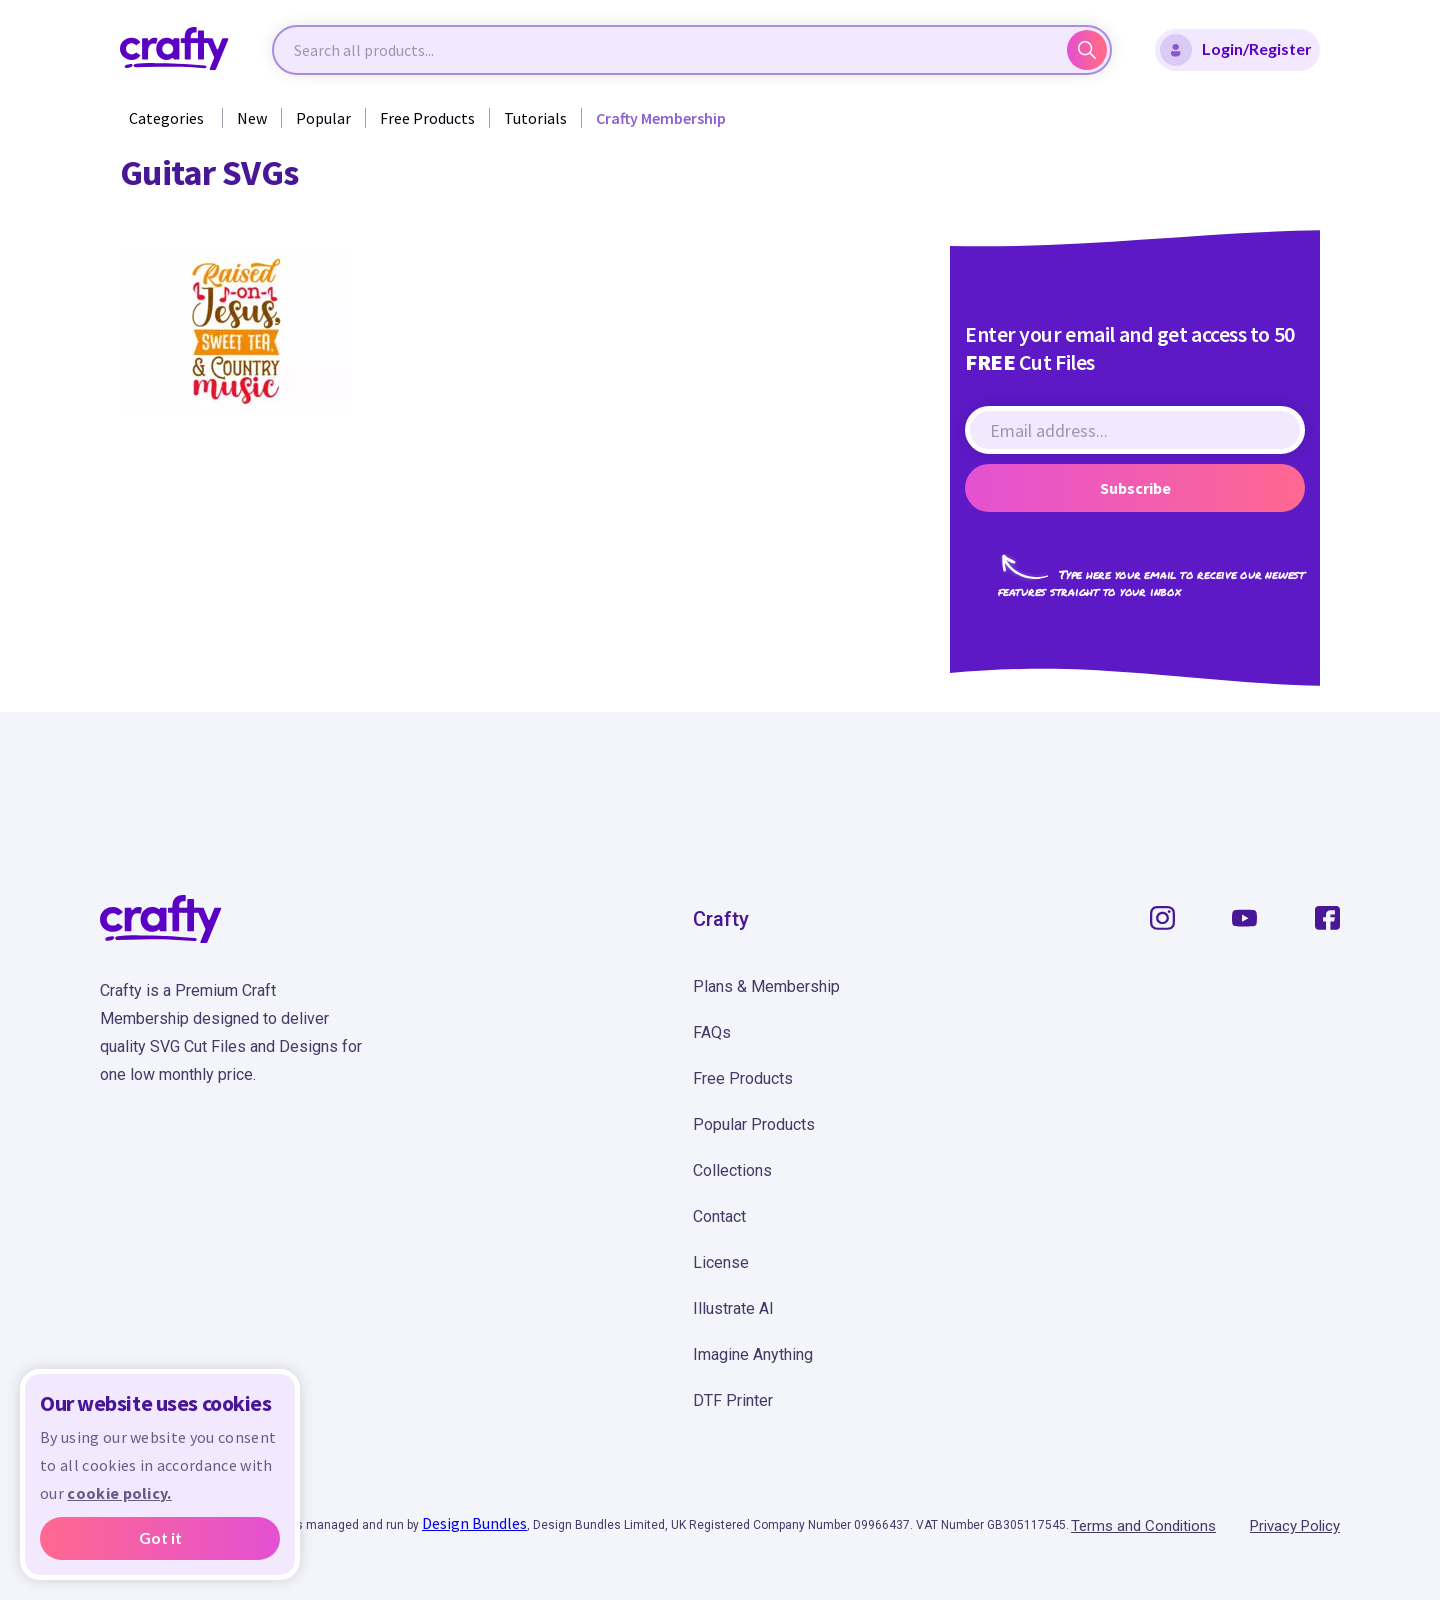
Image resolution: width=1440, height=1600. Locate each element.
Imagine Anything (753, 1354)
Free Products (427, 118)
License (721, 1262)
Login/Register (1236, 50)
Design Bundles (474, 1523)
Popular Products (754, 1124)
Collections (732, 1170)
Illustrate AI (733, 1308)
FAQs (712, 1032)
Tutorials (535, 118)
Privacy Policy (1295, 1526)
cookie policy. (119, 1493)
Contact (719, 1216)
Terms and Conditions (1143, 1526)
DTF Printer (733, 1400)
